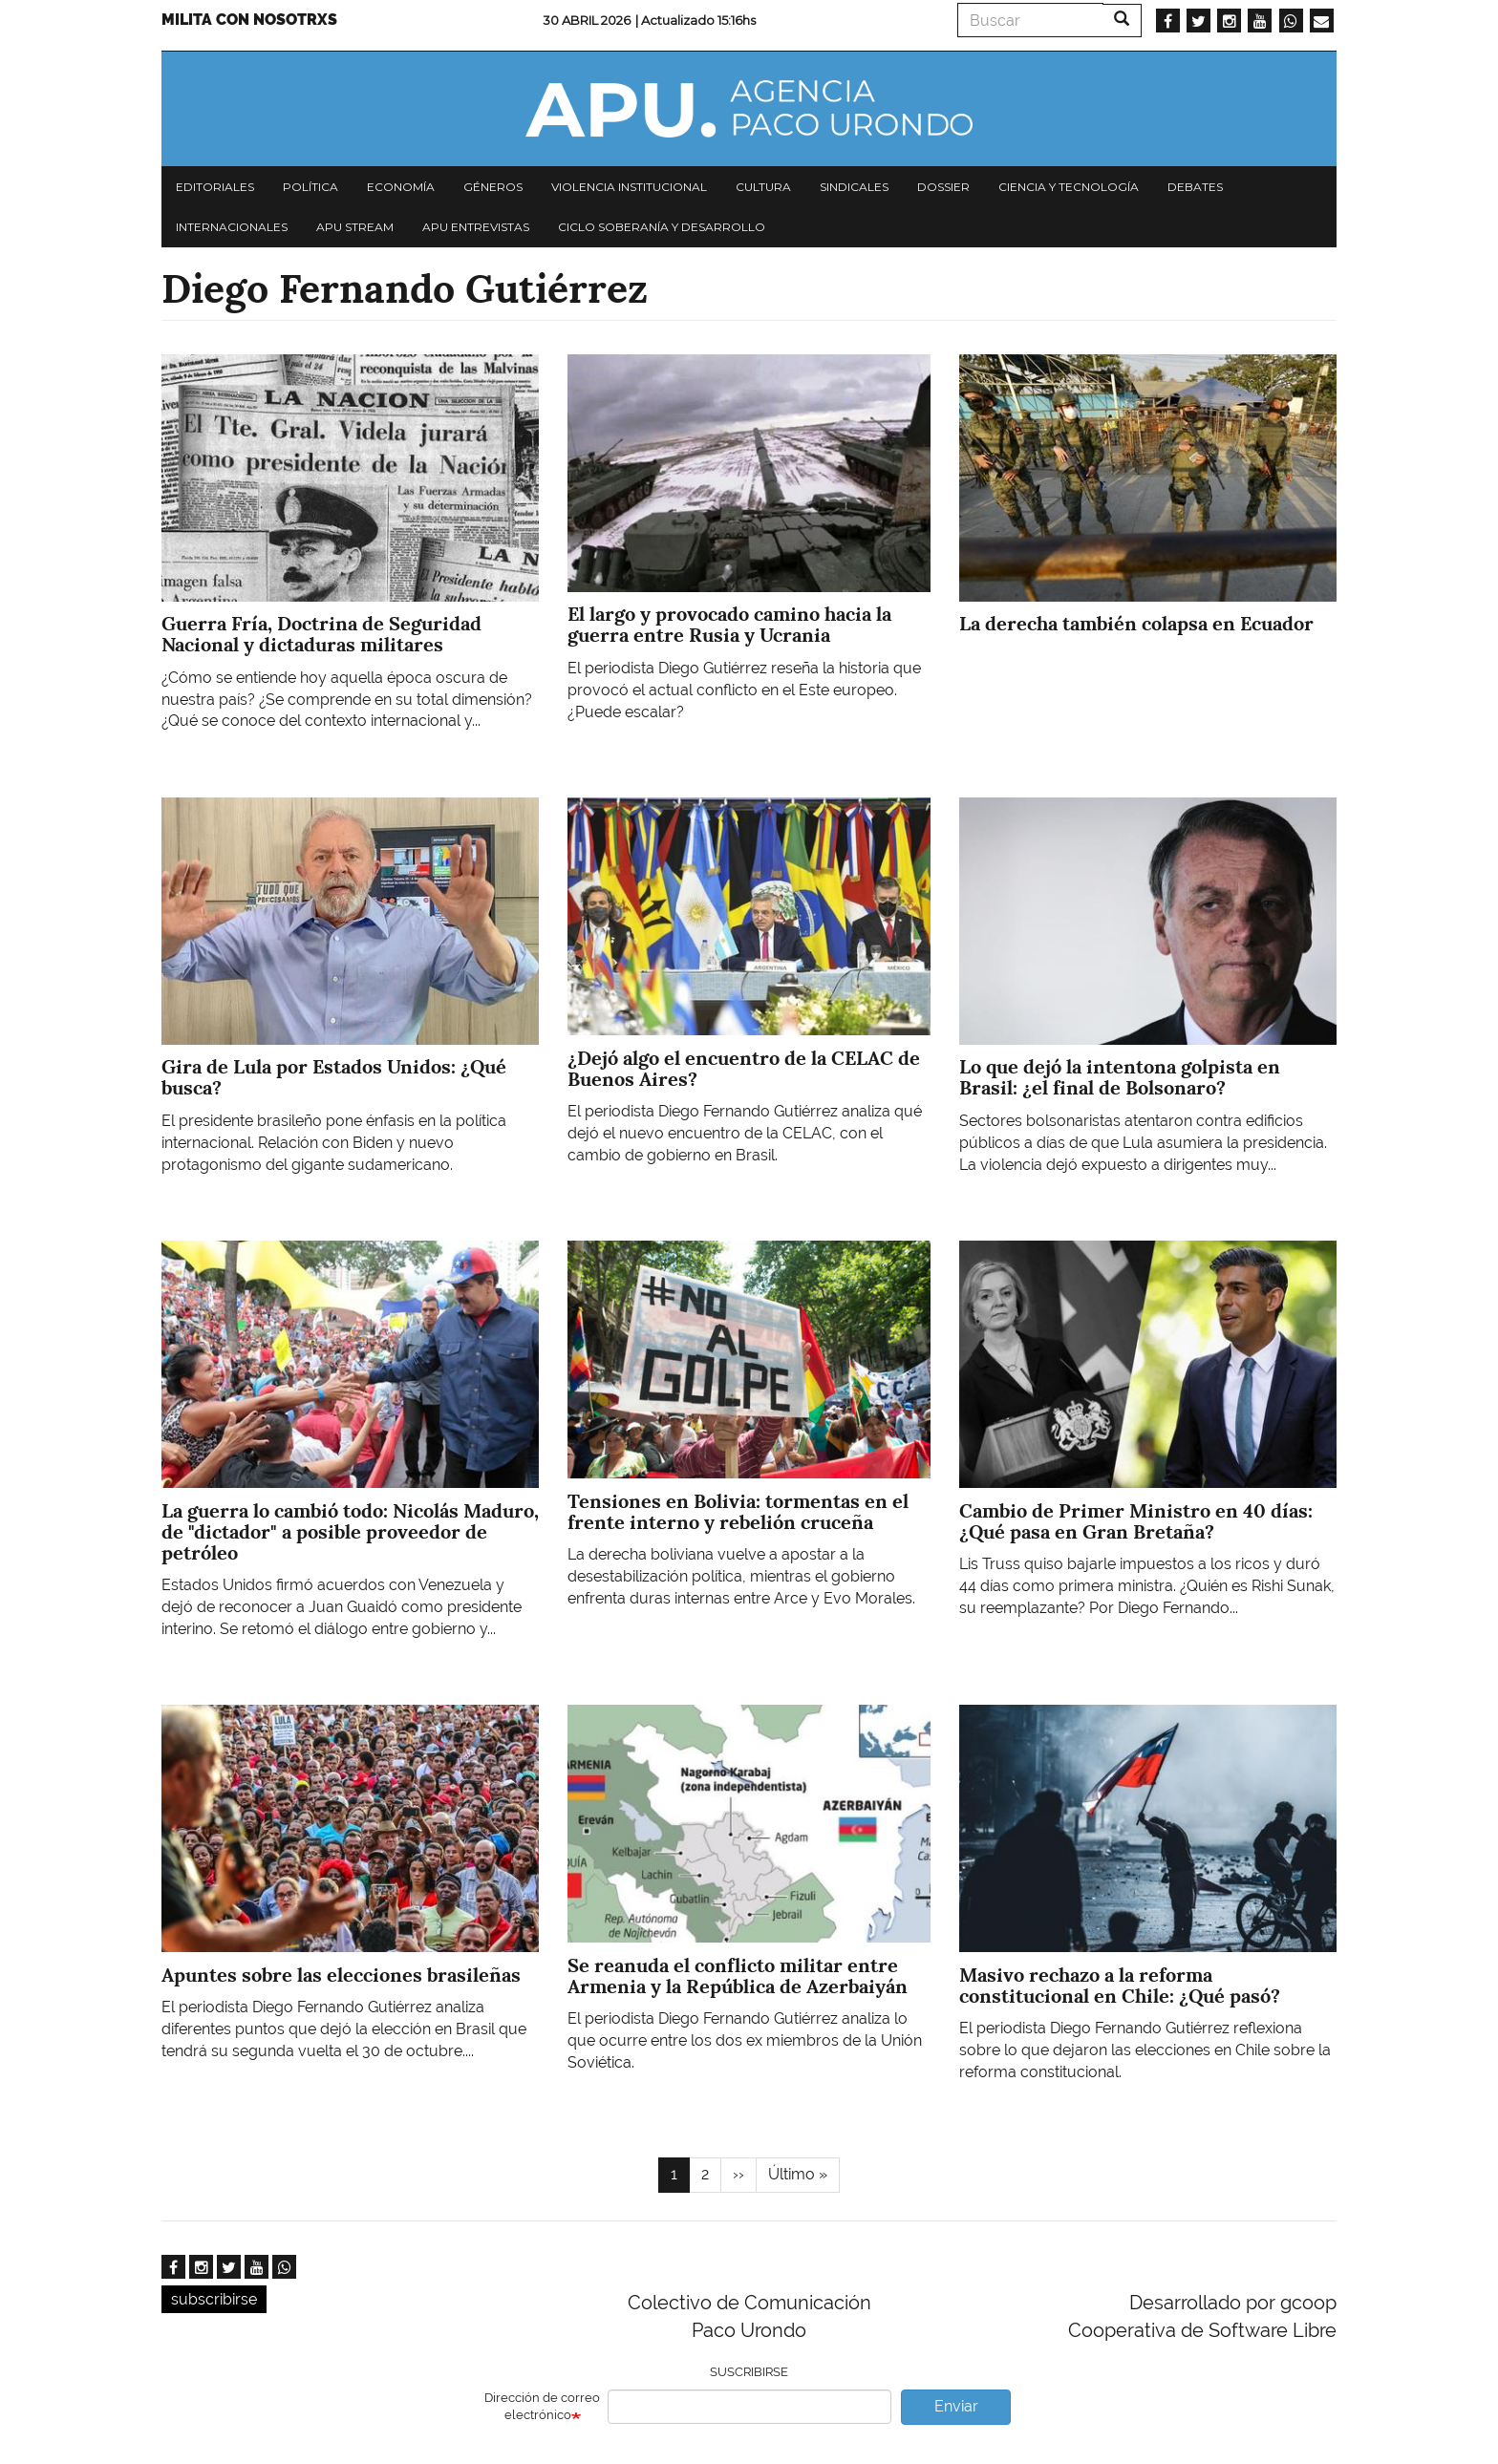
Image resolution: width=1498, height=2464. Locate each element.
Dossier (943, 187)
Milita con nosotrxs (249, 20)
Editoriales (215, 187)
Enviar (956, 2406)
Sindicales (854, 187)
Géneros (493, 187)
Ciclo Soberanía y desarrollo (661, 227)
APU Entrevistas (475, 227)
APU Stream (355, 227)
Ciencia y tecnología (1068, 187)
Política (310, 187)
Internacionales (232, 227)
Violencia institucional (629, 187)
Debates (1195, 187)
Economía (401, 187)
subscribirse (214, 2299)
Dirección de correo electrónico (542, 2406)
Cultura (763, 187)
